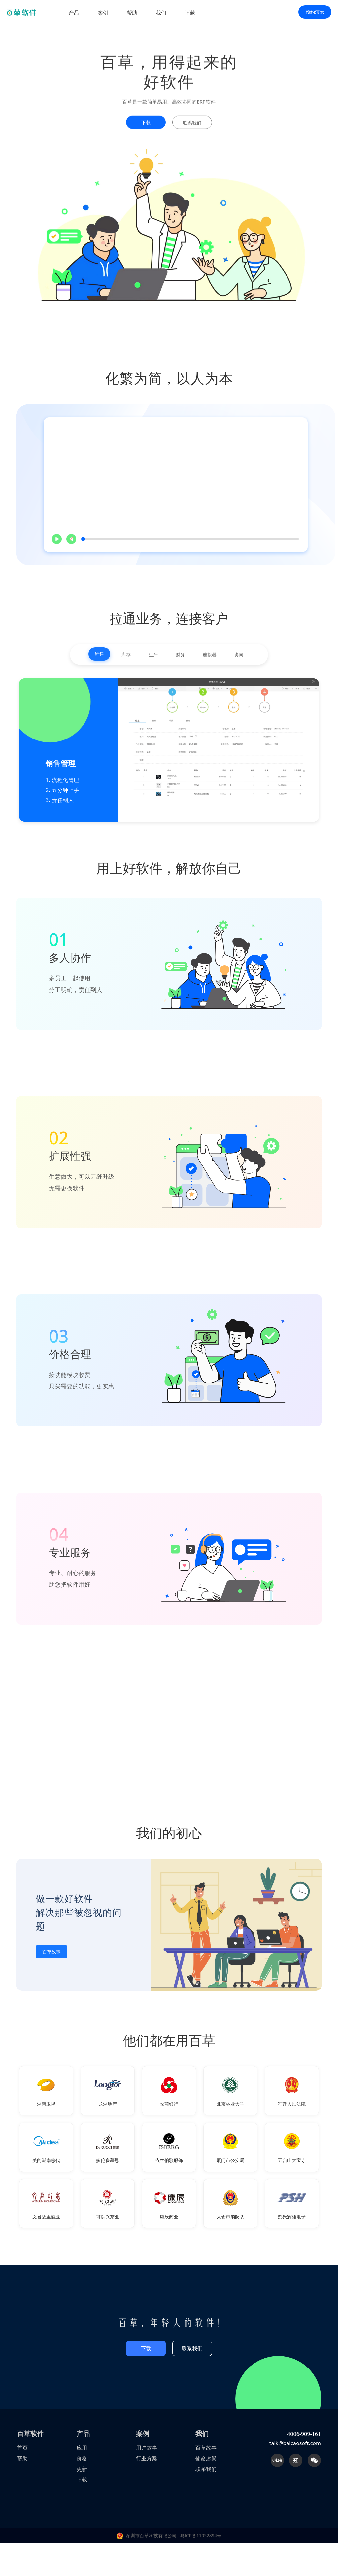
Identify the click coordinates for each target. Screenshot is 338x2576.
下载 (190, 12)
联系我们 (192, 2349)
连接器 (211, 655)
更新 (82, 2470)
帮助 (132, 12)
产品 (74, 12)
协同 (240, 655)
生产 (152, 655)
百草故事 (51, 1952)
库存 (125, 655)
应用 (82, 2448)
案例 (103, 12)
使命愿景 (206, 2459)
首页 (22, 2448)
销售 (97, 654)
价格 (82, 2459)
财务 (180, 655)
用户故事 (146, 2448)
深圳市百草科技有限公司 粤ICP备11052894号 (173, 2536)
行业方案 (146, 2459)
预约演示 (315, 12)
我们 (161, 12)
